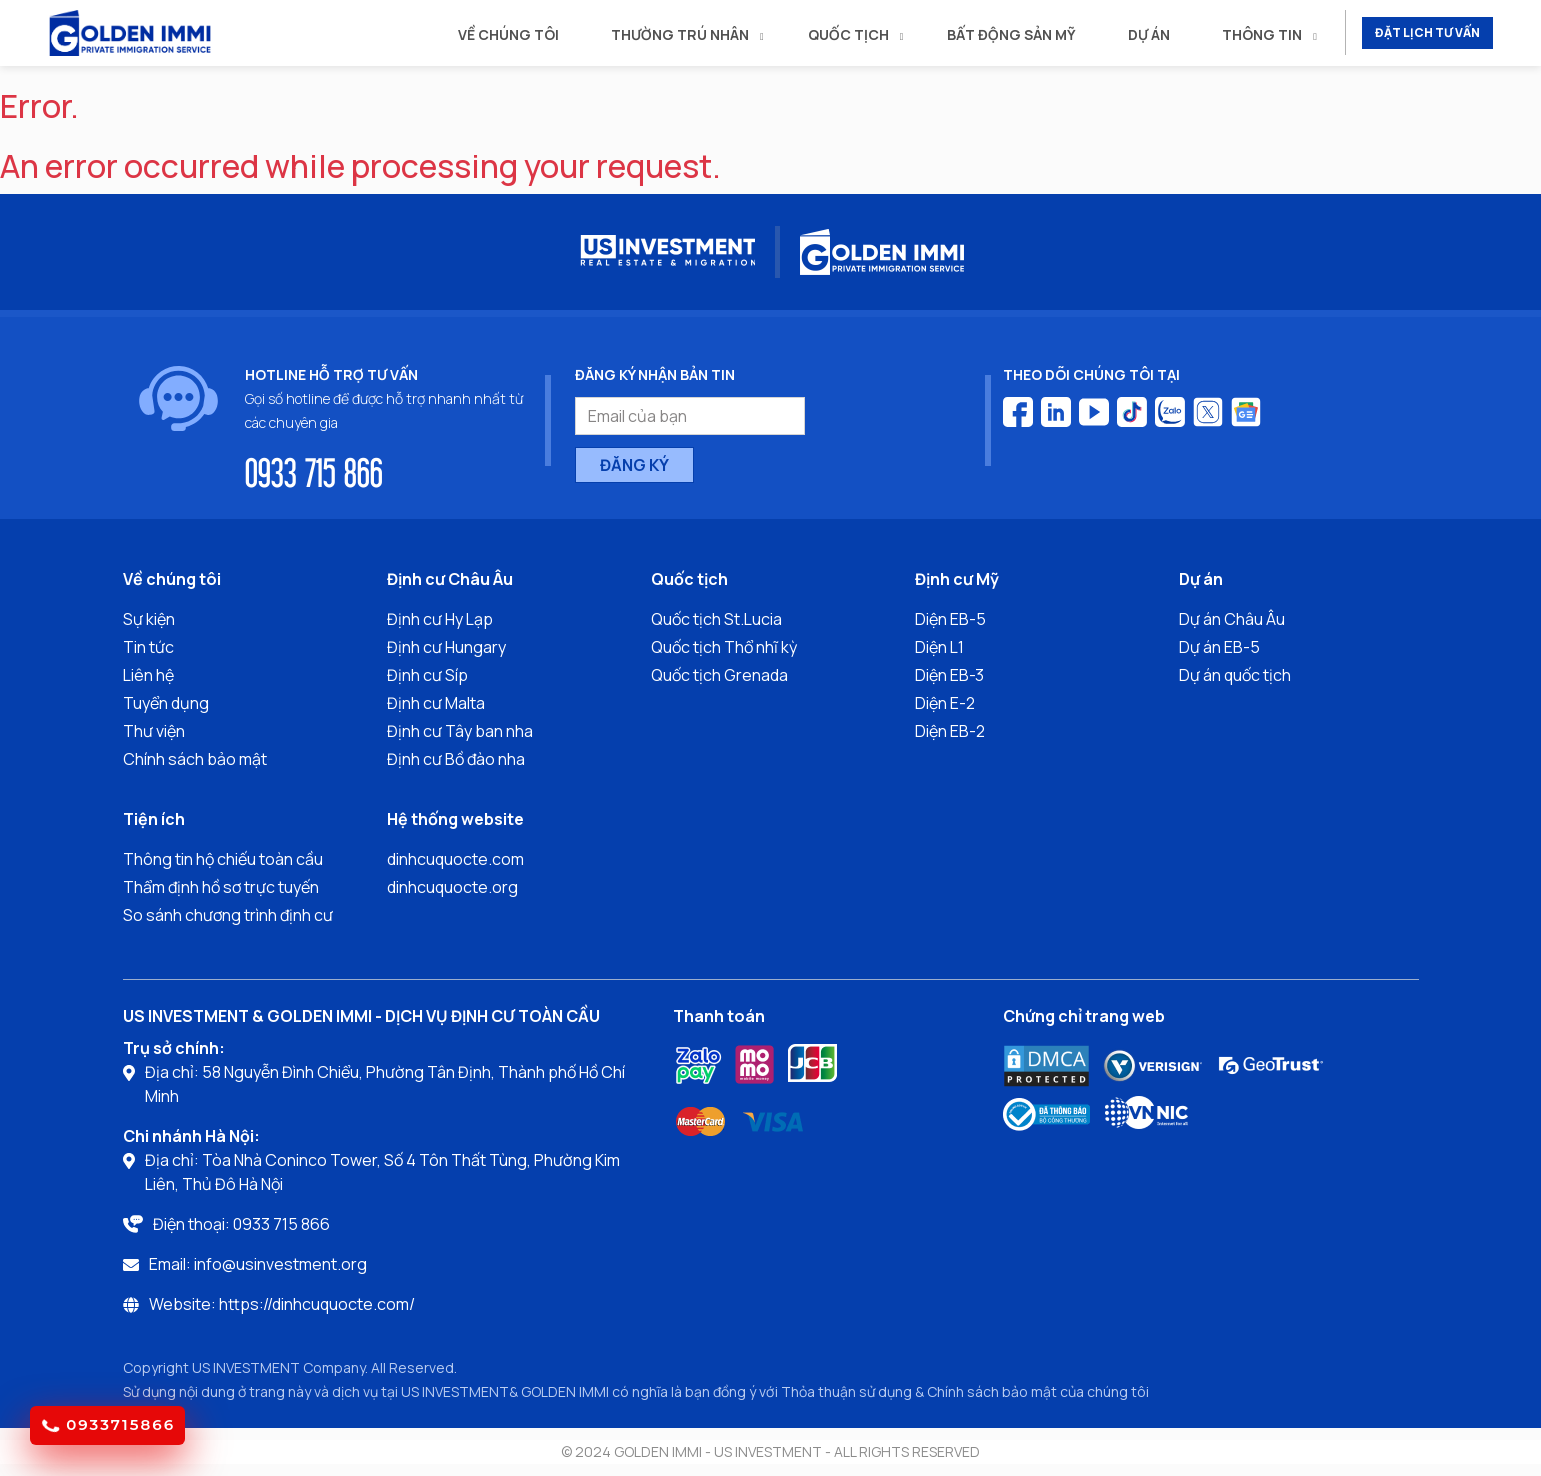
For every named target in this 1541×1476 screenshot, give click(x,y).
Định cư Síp (427, 675)
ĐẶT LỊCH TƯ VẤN (1427, 32)
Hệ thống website (455, 819)
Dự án (1149, 34)
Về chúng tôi (508, 34)
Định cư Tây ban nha (460, 731)
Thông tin (1262, 34)
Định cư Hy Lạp (440, 619)
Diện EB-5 (950, 619)
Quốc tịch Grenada (719, 675)
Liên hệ (148, 675)
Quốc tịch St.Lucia (716, 619)
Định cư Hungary (446, 647)
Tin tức (148, 647)
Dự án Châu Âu (1232, 619)
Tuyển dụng (166, 703)
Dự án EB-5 (1219, 647)
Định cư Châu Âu (450, 579)
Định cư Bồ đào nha (456, 759)
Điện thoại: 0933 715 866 (241, 1224)
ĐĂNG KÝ (634, 465)
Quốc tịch (848, 34)
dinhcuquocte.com (455, 859)
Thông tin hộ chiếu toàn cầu (223, 859)
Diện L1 (939, 647)
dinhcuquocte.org (452, 887)
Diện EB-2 (950, 731)
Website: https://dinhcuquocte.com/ (282, 1304)
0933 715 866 (314, 471)
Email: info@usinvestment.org (258, 1264)
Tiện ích (154, 819)
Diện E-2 (945, 703)
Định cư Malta (436, 703)
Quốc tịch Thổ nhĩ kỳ (724, 647)
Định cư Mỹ (957, 579)
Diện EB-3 (949, 675)
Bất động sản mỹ (1011, 34)
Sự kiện (149, 619)
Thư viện (154, 731)
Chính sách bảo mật (195, 759)
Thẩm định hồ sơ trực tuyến (221, 887)
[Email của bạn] (690, 416)
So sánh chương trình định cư (228, 915)
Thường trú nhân (680, 34)
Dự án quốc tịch (1235, 675)
